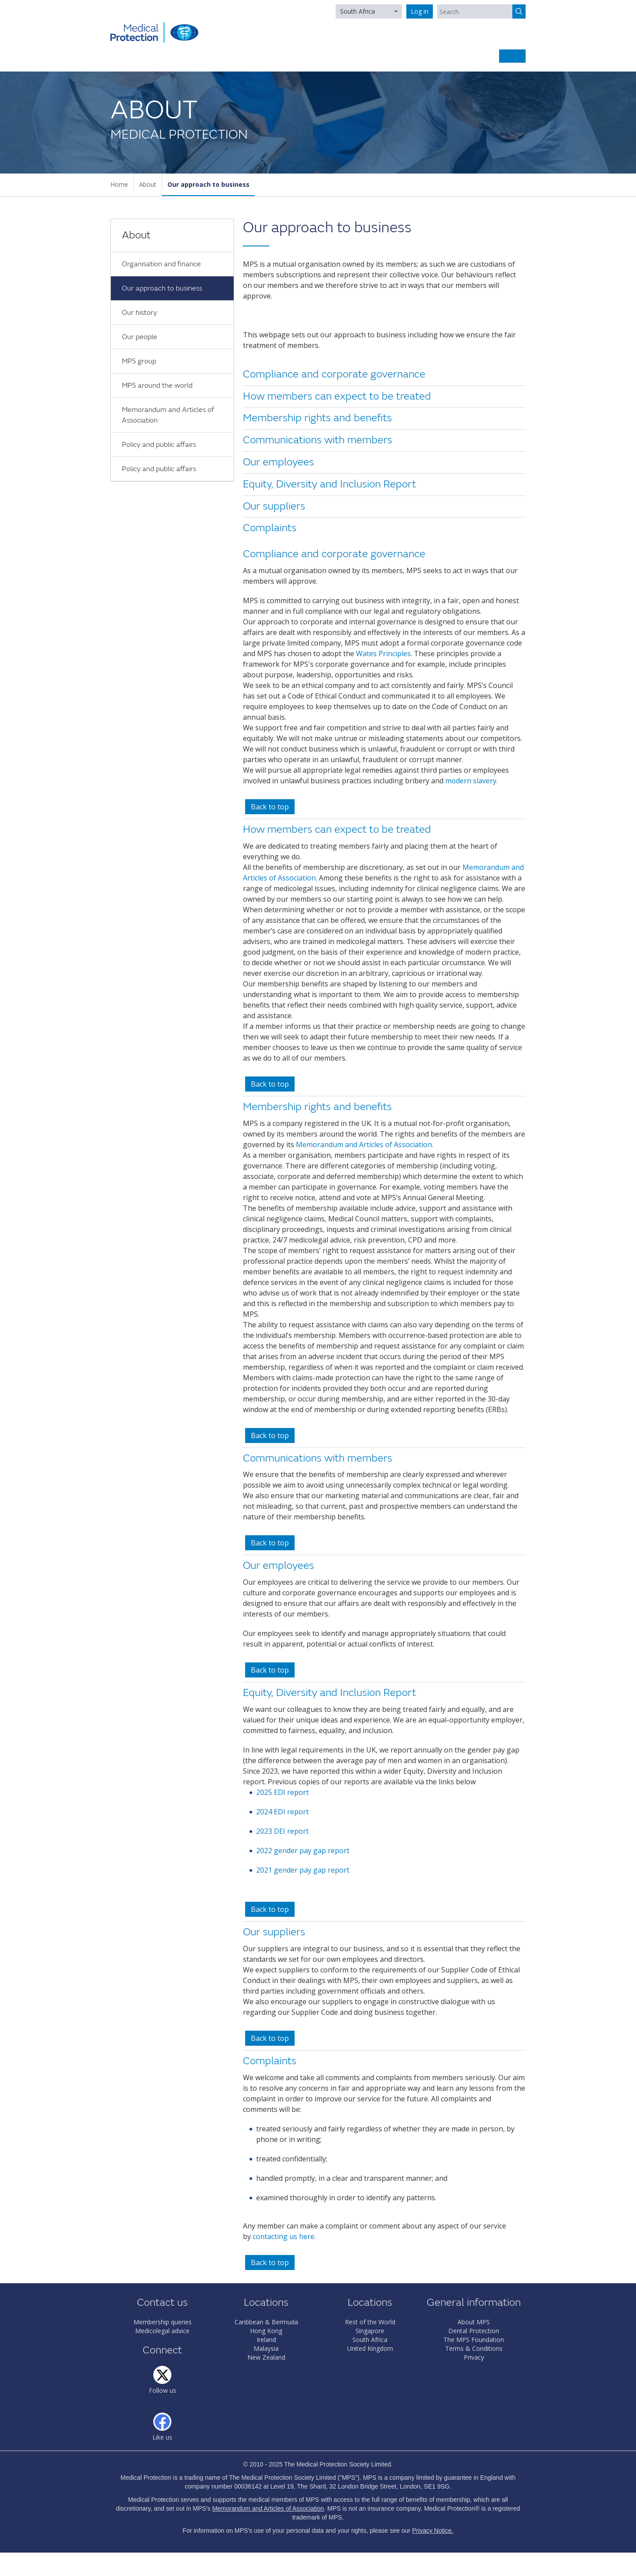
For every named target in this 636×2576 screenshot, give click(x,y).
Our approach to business (208, 184)
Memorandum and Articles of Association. (364, 1144)
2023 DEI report (282, 1831)
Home (119, 184)
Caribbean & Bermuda (266, 2322)
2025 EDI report (282, 1792)
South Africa (357, 11)
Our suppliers (274, 506)
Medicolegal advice (162, 2331)
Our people (139, 336)
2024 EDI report (282, 1812)
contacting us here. (284, 2236)
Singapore (370, 2331)
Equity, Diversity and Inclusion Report (329, 484)
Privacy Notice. (432, 2530)
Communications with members (317, 440)
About (147, 184)
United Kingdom (370, 2348)
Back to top (270, 807)
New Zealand (266, 2357)
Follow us (162, 2390)
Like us (162, 2437)
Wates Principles (383, 653)
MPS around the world (157, 385)
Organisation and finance (161, 264)
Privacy (474, 2357)
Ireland (266, 2339)
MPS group (139, 361)
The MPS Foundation (473, 2339)
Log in (419, 11)
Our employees (278, 462)
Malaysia (266, 2348)
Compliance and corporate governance (334, 374)
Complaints (269, 527)
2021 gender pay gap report (302, 1870)
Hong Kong (266, 2331)
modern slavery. (471, 781)
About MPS (474, 2322)
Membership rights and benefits (317, 418)
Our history (139, 312)
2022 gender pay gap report (302, 1850)
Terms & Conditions (474, 2348)
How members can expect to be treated (337, 396)
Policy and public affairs (159, 444)
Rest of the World (370, 2322)
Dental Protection (473, 2331)
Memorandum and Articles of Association (168, 415)
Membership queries (162, 2322)
